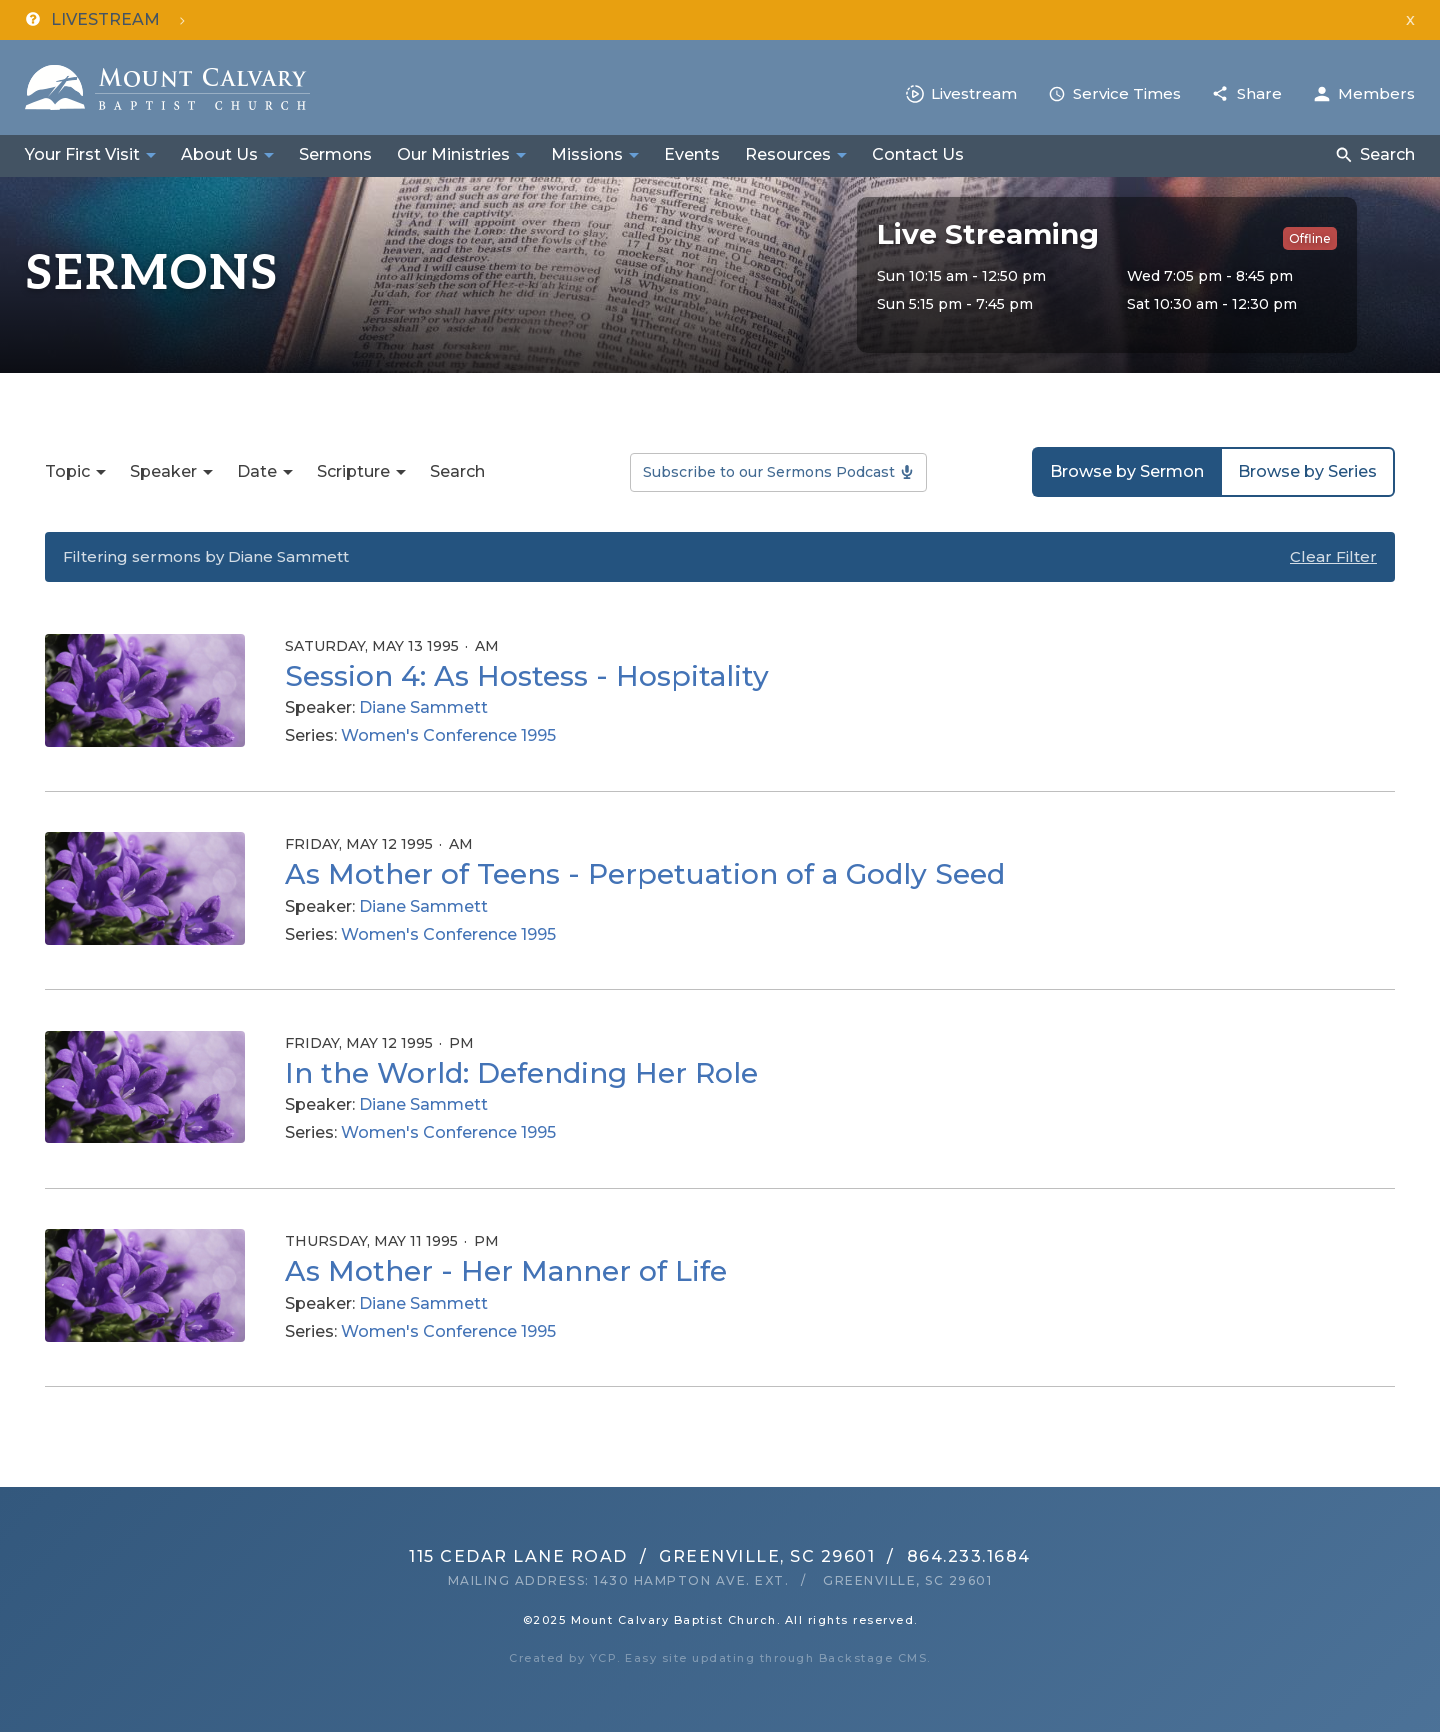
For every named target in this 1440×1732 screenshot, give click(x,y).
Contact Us (918, 154)
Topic (67, 471)
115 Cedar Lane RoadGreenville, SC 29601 (642, 1556)
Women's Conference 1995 (448, 735)
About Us (219, 154)
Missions (587, 154)
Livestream (974, 93)
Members (1376, 93)
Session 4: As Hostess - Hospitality (527, 676)
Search (1387, 154)
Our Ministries (453, 154)
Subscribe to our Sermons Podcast (769, 472)
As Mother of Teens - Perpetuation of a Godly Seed (645, 874)
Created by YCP (563, 1658)
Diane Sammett (423, 707)
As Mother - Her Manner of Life (506, 1271)
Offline (1310, 238)
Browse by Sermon (1127, 471)
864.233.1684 (969, 1556)
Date (257, 471)
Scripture (353, 471)
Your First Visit (82, 154)
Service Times (1127, 93)
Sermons (335, 154)
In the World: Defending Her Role (521, 1073)
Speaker (163, 471)
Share (1259, 93)
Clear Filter (1333, 556)
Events (692, 154)
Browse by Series (1307, 471)
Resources (788, 154)
